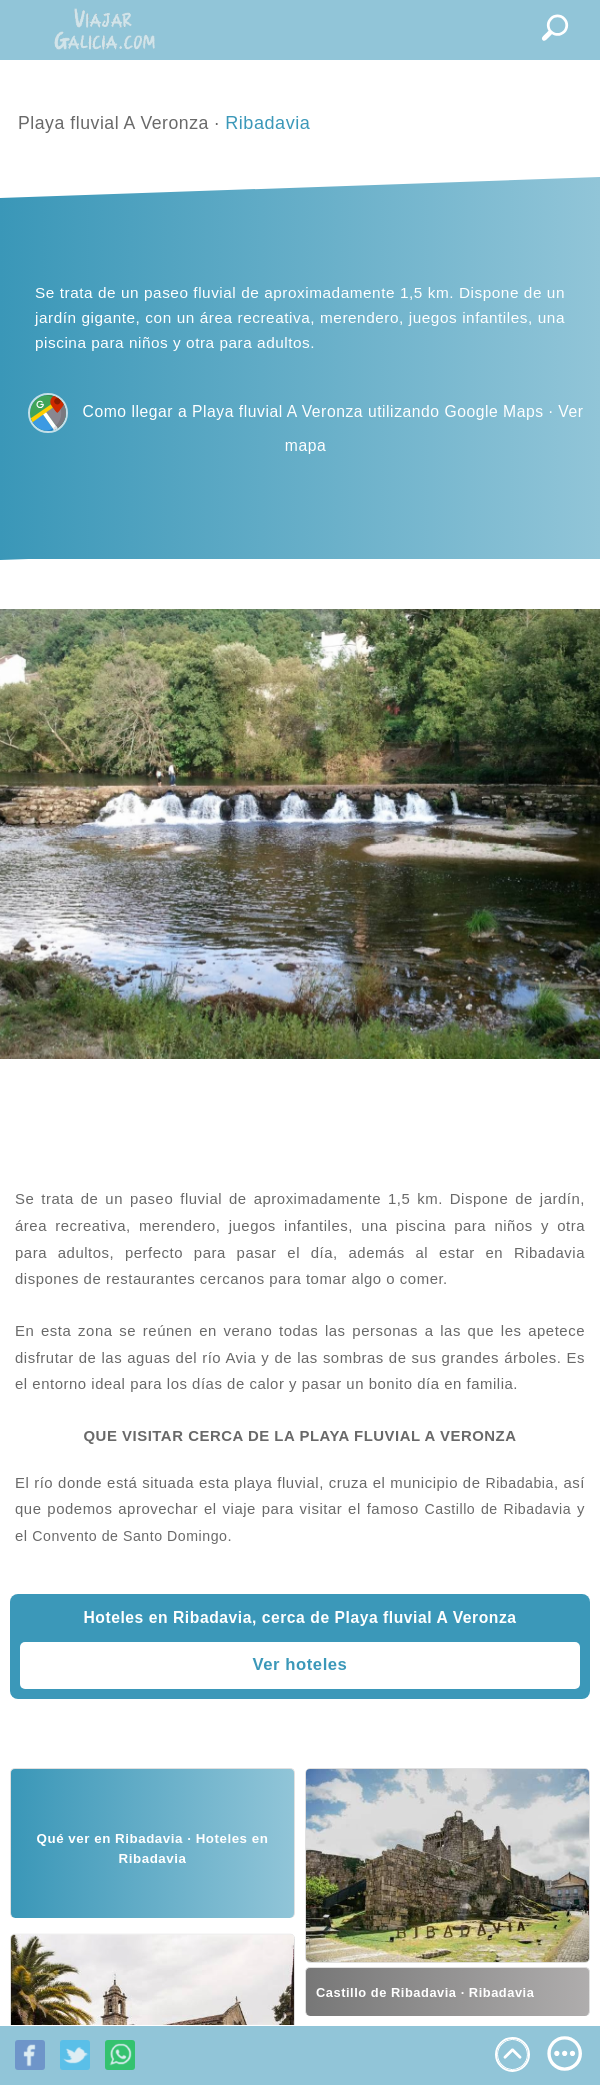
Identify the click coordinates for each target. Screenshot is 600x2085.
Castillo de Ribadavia (498, 1509)
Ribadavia (267, 123)
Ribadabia (519, 1483)
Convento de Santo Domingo (129, 1536)
